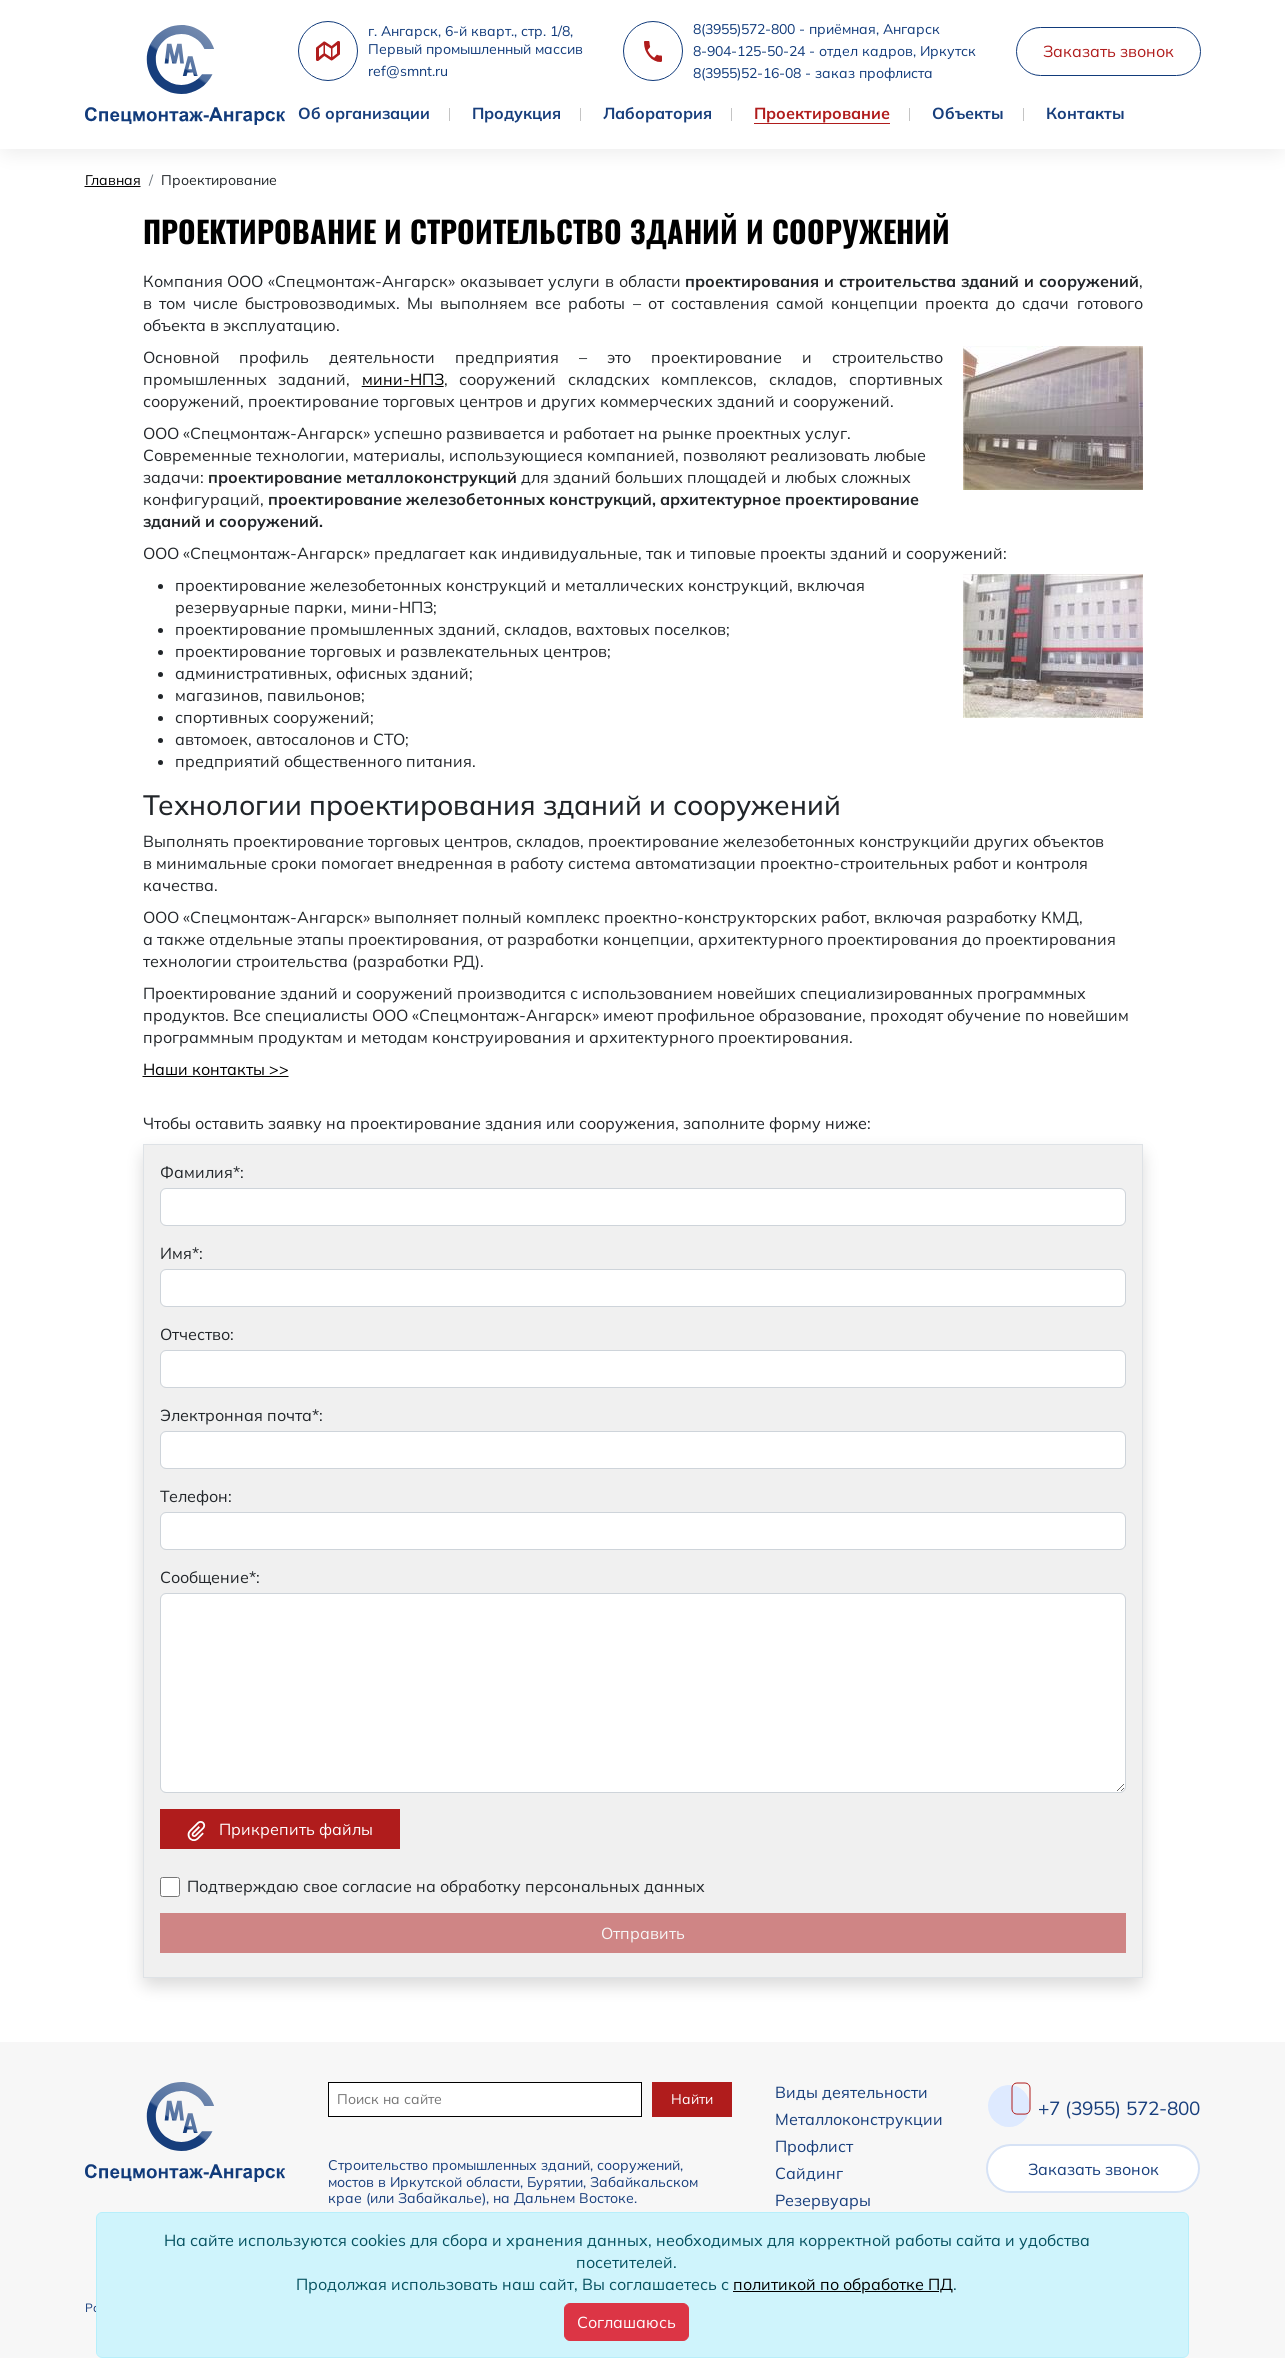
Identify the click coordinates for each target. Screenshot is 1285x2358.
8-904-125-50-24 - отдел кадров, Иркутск (834, 51)
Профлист (813, 2146)
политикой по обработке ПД (843, 2284)
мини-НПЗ (403, 379)
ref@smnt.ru (408, 71)
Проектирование (822, 113)
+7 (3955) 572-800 (1119, 2108)
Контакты (1085, 113)
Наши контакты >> (216, 1069)
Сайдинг (808, 2173)
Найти (691, 2099)
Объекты (968, 113)
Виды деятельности (850, 2092)
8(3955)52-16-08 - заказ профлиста (813, 73)
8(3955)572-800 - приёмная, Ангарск (816, 29)
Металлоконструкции (858, 2119)
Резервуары (822, 2200)
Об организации (364, 113)
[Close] (626, 2322)
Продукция (516, 113)
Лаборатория (657, 113)
